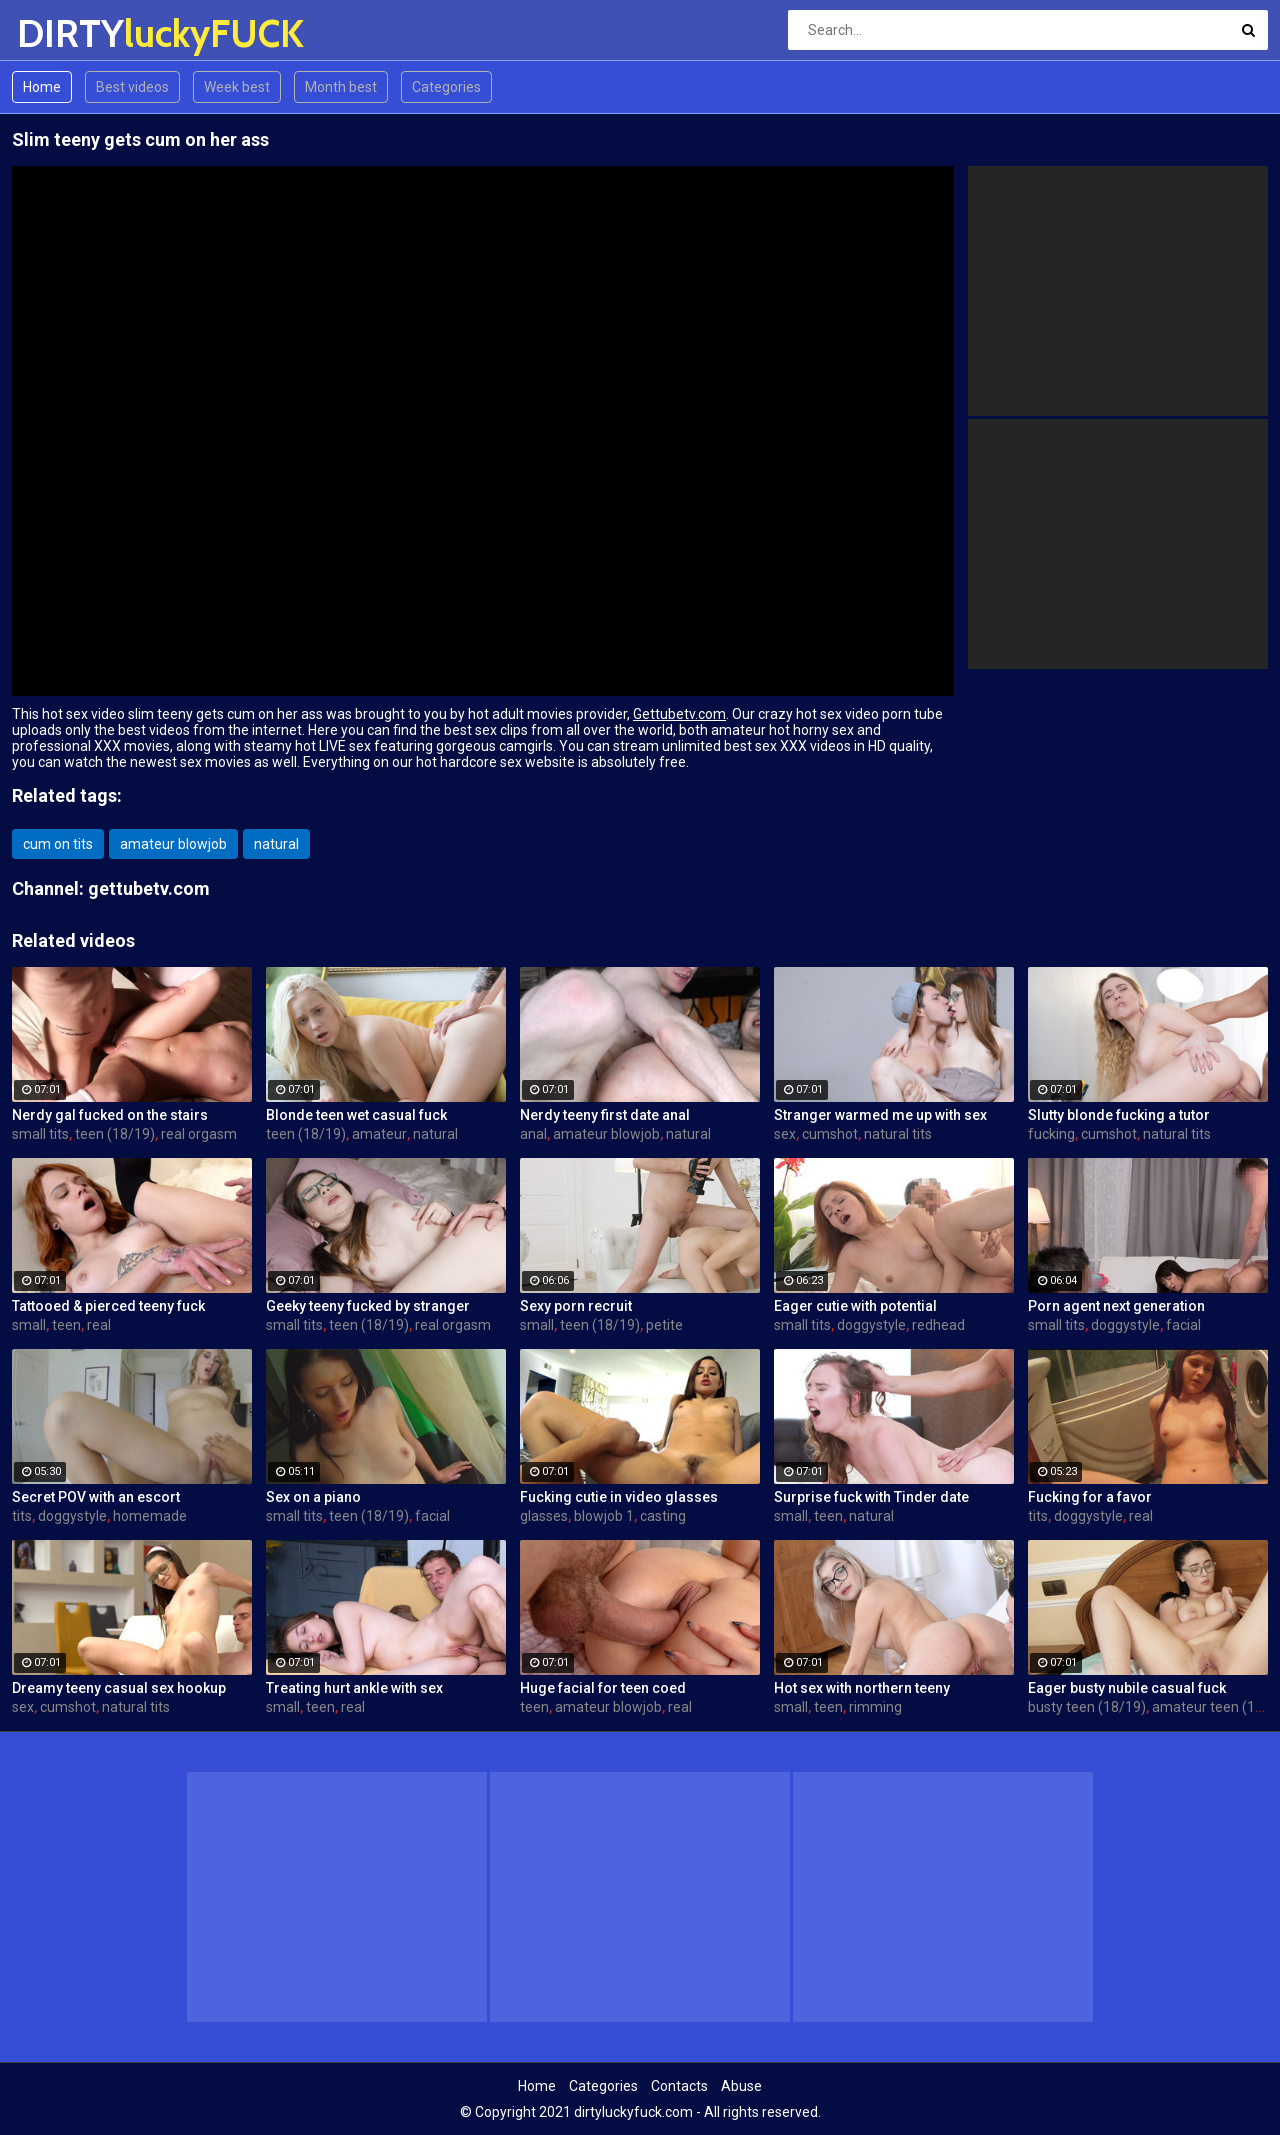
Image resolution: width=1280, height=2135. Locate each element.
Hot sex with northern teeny (862, 1688)
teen (66, 1325)
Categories (446, 87)
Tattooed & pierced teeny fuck (108, 1306)
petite (664, 1325)
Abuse (741, 2086)
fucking (1051, 1134)
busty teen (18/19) (1087, 1707)
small (29, 1325)
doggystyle (871, 1325)
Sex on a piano (313, 1497)
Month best (341, 87)
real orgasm (199, 1134)
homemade (150, 1516)
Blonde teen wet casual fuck (356, 1115)
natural (276, 844)
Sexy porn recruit (576, 1306)
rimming (875, 1707)
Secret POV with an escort (96, 1497)
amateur (379, 1134)
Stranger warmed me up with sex (880, 1115)
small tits (40, 1134)
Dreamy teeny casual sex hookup (119, 1688)
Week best (237, 87)
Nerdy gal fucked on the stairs (110, 1115)
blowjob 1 (604, 1516)
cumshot (830, 1134)
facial (1183, 1325)
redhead (938, 1325)
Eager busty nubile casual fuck (1127, 1688)
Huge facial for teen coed (603, 1688)
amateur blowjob (173, 844)
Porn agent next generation (1116, 1306)
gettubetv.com (149, 888)
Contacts (679, 2086)
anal (533, 1134)
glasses (544, 1516)
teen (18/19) (115, 1134)
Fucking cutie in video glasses (619, 1497)
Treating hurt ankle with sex (354, 1688)
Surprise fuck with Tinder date (871, 1497)
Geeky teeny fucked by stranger (368, 1306)
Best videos (132, 87)
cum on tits (58, 844)
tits (22, 1516)
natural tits (898, 1134)
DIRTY (69, 33)
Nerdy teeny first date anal (605, 1115)
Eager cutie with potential (855, 1306)
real (99, 1325)
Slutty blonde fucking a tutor (1119, 1115)
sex (785, 1134)
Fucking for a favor (1090, 1497)
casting (663, 1516)
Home (42, 87)
